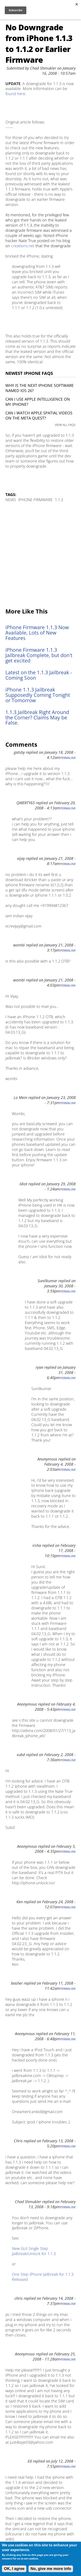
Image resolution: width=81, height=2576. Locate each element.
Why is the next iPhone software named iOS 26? (39, 388)
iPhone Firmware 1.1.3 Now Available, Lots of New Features (37, 632)
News (10, 499)
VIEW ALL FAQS (65, 425)
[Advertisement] (40, 555)
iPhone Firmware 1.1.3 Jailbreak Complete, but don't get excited (38, 655)
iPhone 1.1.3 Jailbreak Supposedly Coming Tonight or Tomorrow (37, 695)
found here (15, 93)
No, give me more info (50, 2569)
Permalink (68, 758)
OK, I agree (14, 2569)
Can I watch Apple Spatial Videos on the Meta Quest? (38, 415)
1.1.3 (59, 499)
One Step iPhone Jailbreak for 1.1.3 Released (42, 2277)
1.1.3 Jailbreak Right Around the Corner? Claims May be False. (37, 717)
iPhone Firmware (35, 499)
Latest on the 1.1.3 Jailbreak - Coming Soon (38, 675)
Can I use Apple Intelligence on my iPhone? (37, 402)
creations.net (22, 245)
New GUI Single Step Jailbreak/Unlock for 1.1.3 (34, 2251)
